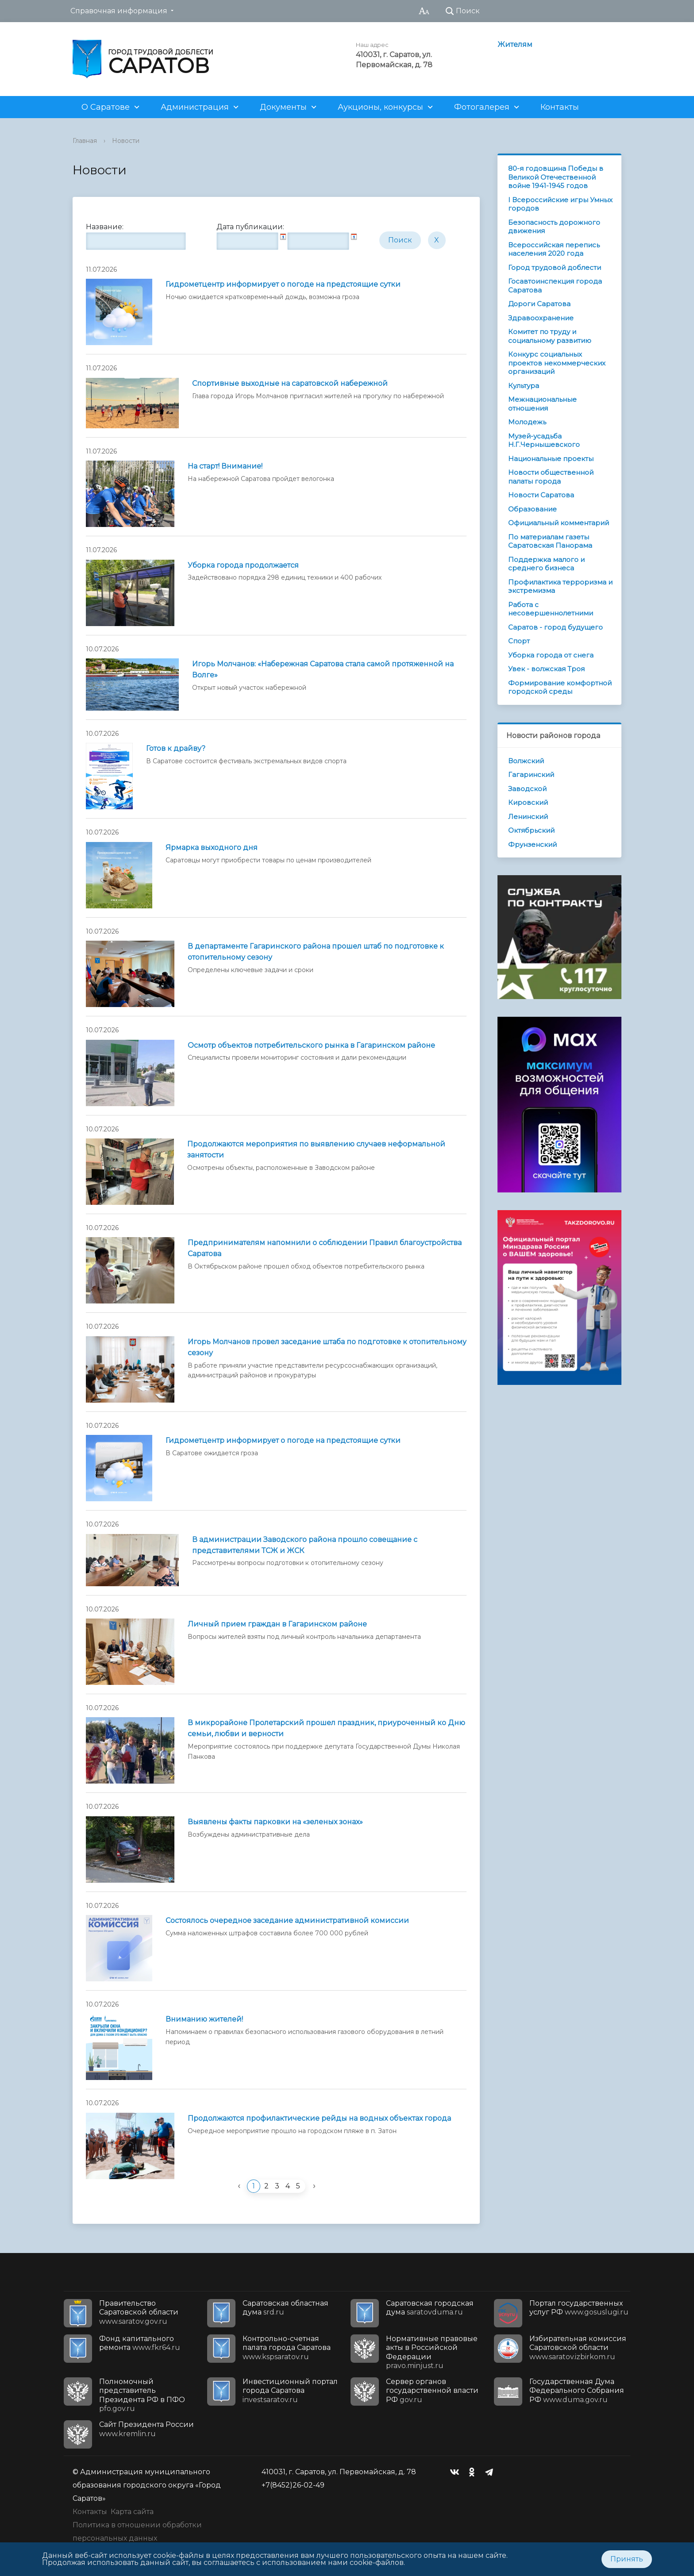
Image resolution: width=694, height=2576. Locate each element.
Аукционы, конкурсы (380, 107)
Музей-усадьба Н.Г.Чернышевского (544, 440)
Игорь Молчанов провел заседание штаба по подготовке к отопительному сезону (327, 1347)
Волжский (526, 761)
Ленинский (528, 816)
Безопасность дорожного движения (554, 226)
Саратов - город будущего (555, 627)
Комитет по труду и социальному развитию (549, 336)
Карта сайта (132, 2511)
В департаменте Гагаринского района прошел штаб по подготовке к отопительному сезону (316, 951)
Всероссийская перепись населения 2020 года (554, 249)
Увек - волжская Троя (546, 669)
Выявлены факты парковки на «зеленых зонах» (275, 1822)
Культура (523, 385)
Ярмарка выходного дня (212, 847)
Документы (283, 107)
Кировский (528, 802)
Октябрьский (531, 830)
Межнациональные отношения (542, 403)
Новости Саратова (541, 495)
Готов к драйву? (175, 748)
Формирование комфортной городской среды (560, 687)
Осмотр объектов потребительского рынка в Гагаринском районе (311, 1045)
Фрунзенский (532, 844)
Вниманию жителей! (204, 2019)
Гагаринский (531, 774)
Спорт (519, 641)
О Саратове (105, 107)
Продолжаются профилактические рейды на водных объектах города (319, 2118)
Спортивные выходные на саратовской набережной (290, 383)
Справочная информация (118, 11)
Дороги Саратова (539, 304)
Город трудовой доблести (554, 267)
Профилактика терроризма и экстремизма (560, 586)
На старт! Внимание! (225, 466)
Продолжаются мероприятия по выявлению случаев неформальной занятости (316, 1149)
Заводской (527, 788)
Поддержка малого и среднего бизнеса (546, 564)
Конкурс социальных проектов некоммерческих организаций (556, 363)
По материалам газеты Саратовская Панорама (550, 541)
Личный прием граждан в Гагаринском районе (277, 1624)
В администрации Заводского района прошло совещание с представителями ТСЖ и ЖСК (304, 1545)
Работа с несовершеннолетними (550, 609)
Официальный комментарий (558, 523)
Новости (125, 141)
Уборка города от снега (551, 655)
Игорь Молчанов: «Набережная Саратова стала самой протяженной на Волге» (323, 669)
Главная (85, 141)
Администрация (195, 107)
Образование (532, 509)
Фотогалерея (481, 107)
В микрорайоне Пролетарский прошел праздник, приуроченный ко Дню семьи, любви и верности (326, 1728)
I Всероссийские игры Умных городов (560, 204)
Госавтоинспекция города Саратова (555, 285)
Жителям (514, 44)
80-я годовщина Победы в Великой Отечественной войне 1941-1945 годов (555, 177)
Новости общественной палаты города (551, 476)
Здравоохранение (541, 318)
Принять (626, 2559)
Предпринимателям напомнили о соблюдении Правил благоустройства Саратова (325, 1248)
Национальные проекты (551, 458)
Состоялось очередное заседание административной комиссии (287, 1920)
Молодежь (527, 422)
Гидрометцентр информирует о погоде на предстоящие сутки (283, 284)
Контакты (559, 107)
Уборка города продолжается (243, 565)
